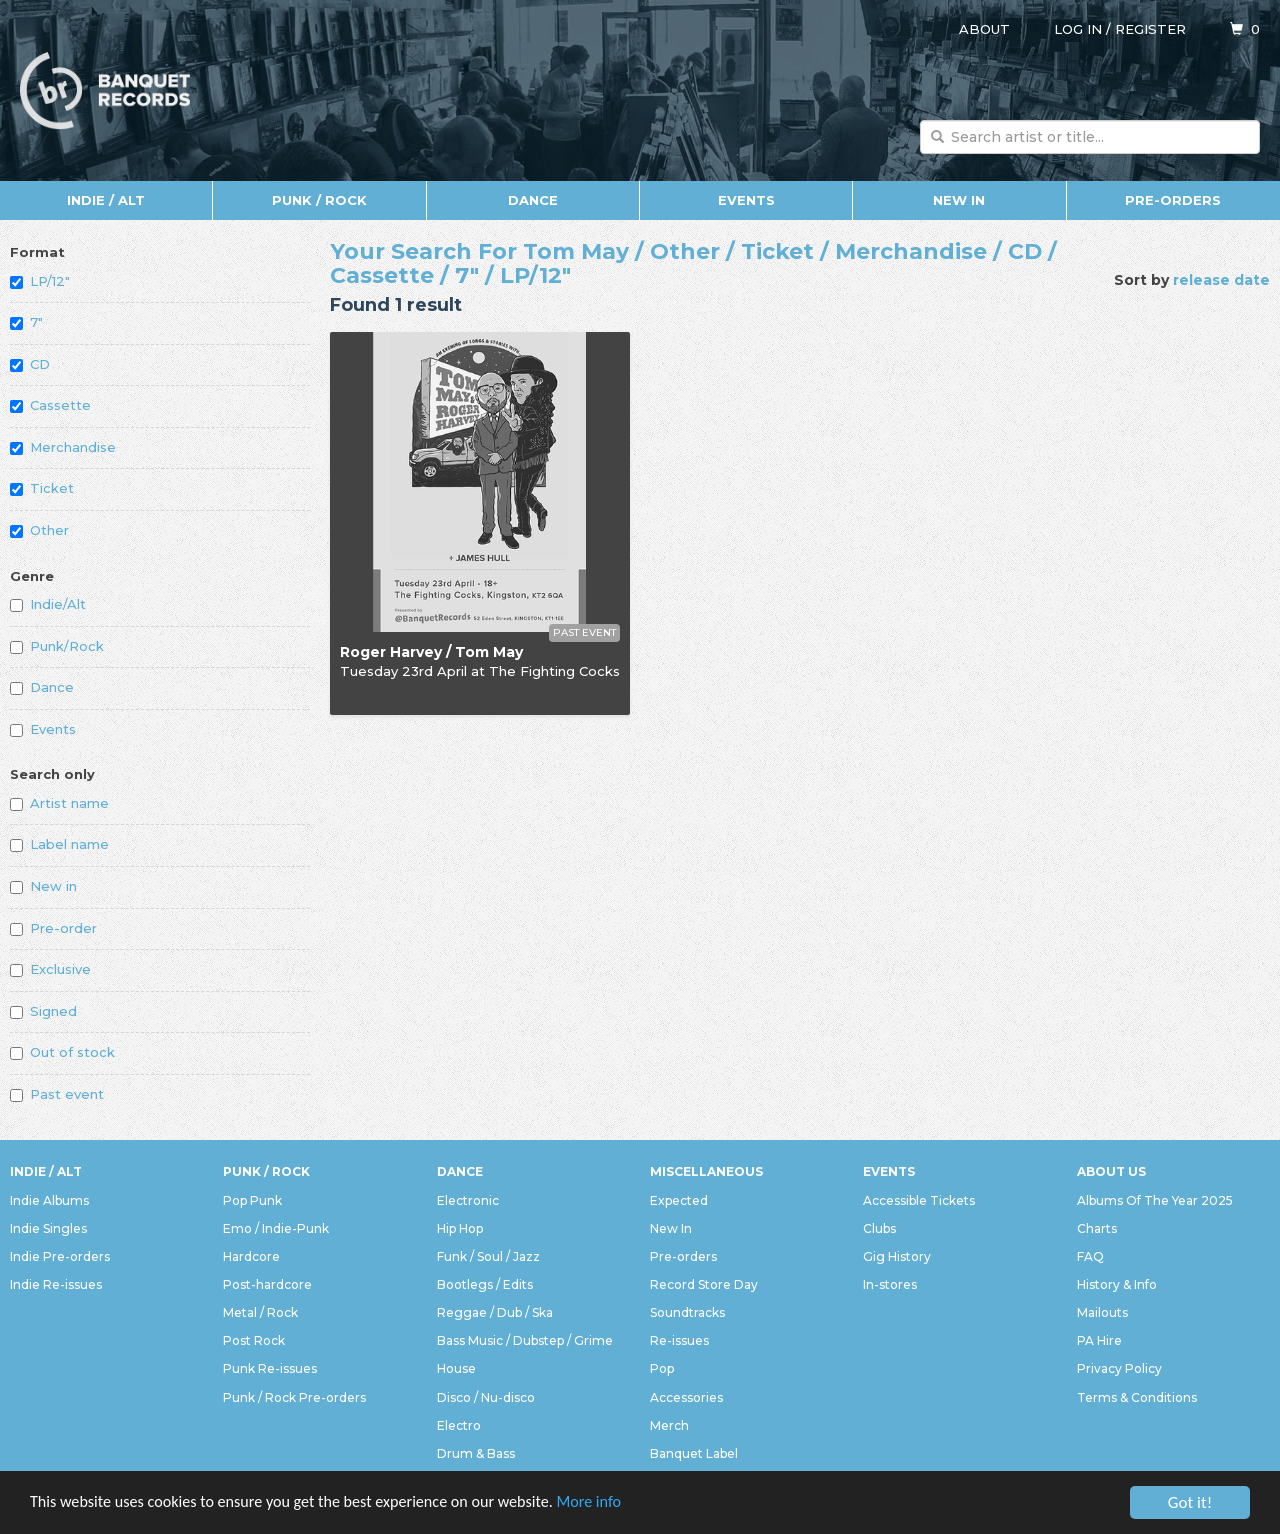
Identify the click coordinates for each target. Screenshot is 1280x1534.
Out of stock (62, 1052)
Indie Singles (48, 1228)
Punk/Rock (57, 646)
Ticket (42, 488)
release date (1221, 280)
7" (26, 322)
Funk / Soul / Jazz (488, 1256)
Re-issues (679, 1340)
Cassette (50, 405)
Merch (669, 1425)
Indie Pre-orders (60, 1256)
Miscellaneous (706, 1171)
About (984, 29)
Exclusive (50, 969)
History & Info (1117, 1284)
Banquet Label (694, 1453)
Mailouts (1102, 1312)
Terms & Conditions (1137, 1397)
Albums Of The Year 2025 (1155, 1200)
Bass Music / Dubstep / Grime (525, 1340)
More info (619, 1504)
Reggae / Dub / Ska (495, 1312)
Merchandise (63, 447)
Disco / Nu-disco (486, 1397)
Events (746, 200)
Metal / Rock (260, 1312)
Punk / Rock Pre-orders (294, 1397)
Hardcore (251, 1256)
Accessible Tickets (919, 1200)
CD (30, 364)
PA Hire (1099, 1340)
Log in (1078, 29)
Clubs (879, 1228)
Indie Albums (49, 1200)
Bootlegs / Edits (485, 1284)
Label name (59, 844)
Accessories (686, 1397)
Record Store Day (704, 1284)
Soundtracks (687, 1312)
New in (43, 886)
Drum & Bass (476, 1453)
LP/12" (40, 281)
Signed (43, 1011)
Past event (57, 1094)
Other (39, 530)
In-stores (890, 1284)
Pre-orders (1173, 200)
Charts (1097, 1228)
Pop (662, 1368)
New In (959, 200)
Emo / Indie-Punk (276, 1228)
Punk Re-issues (270, 1368)
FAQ (1090, 1256)
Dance (533, 200)
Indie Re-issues (56, 1284)
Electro (459, 1425)
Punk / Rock (319, 200)
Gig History (897, 1256)
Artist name (59, 803)
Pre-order (53, 928)
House (456, 1368)
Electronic (468, 1200)
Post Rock (254, 1340)
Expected (679, 1200)
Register (1150, 29)
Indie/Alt (48, 604)
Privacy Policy (1119, 1368)
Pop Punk (252, 1200)
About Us (1111, 1171)
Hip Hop (460, 1228)
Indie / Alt (106, 200)
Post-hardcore (267, 1284)
